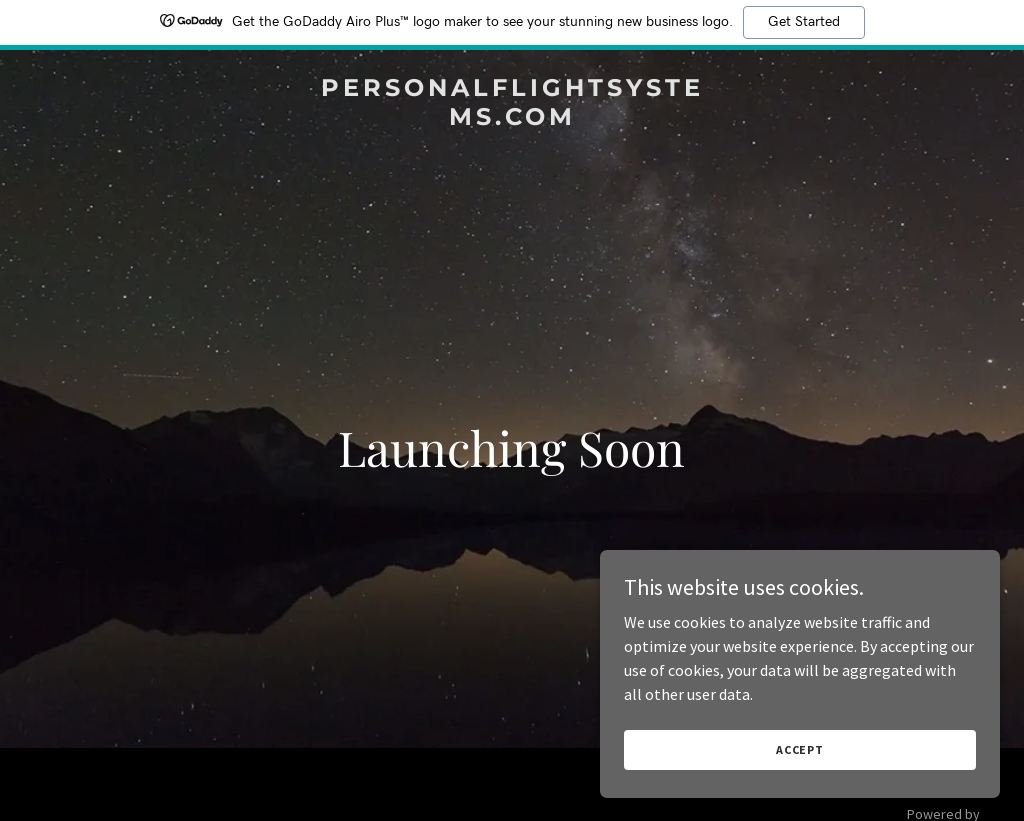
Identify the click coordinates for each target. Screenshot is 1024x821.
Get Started (804, 22)
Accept (800, 749)
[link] (512, 119)
